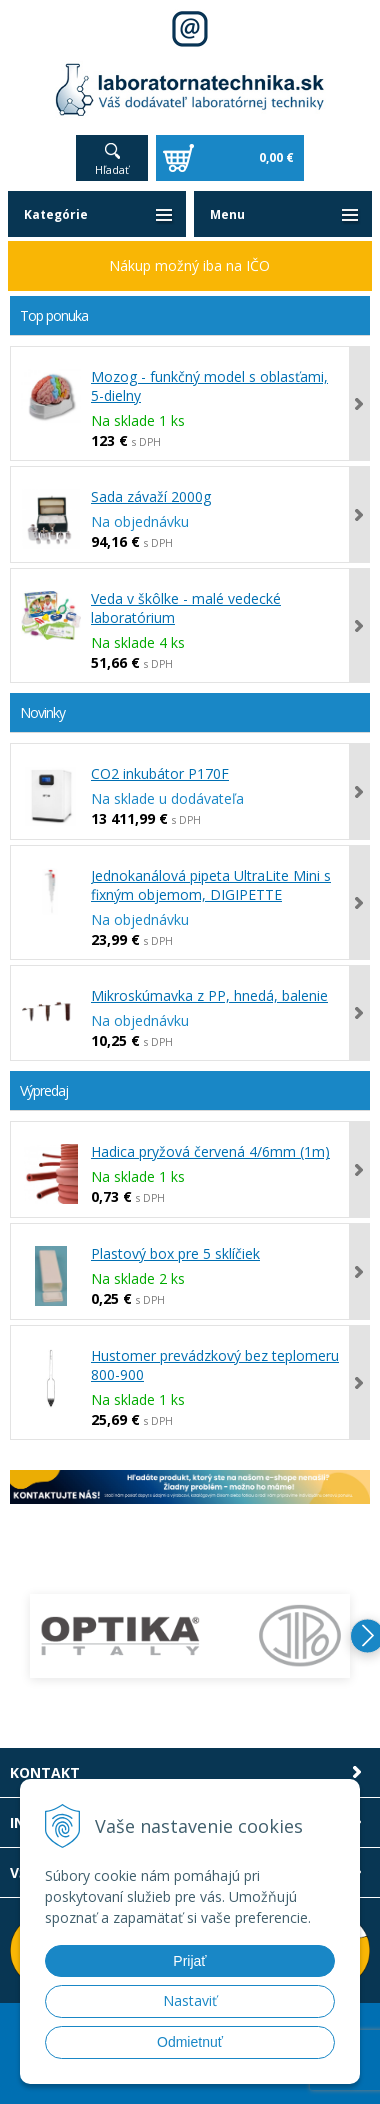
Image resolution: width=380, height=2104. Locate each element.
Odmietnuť (190, 2042)
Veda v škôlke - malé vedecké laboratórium (186, 608)
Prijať (189, 1961)
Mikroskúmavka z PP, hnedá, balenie (209, 995)
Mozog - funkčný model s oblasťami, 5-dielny (209, 386)
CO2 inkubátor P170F (160, 773)
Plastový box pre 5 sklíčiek (175, 1253)
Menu (227, 214)
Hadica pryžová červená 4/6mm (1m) (210, 1151)
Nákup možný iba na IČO (189, 265)
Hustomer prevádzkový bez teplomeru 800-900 (215, 1365)
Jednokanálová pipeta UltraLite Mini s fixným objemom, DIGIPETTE (211, 885)
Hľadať (112, 169)
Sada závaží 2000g (151, 496)
